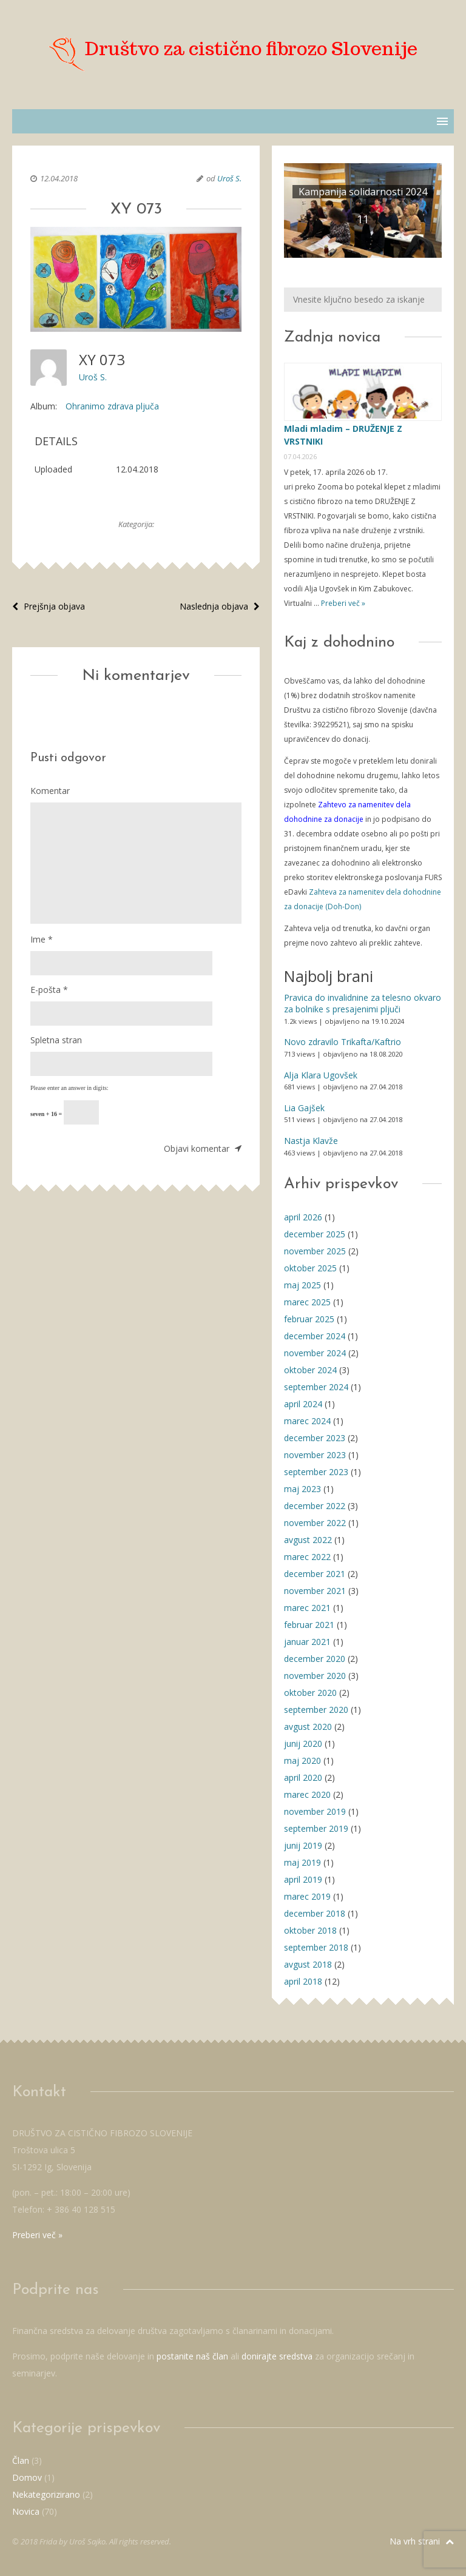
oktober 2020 (310, 1692)
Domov (27, 2477)
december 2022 (314, 1506)
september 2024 (316, 1387)
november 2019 (315, 1811)
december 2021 (314, 1573)
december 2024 (314, 1336)
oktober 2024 (310, 1370)
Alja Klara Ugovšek (320, 1075)
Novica (25, 2511)
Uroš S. (229, 178)
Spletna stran (56, 1040)
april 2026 (303, 1217)
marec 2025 (307, 1302)
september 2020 (316, 1709)
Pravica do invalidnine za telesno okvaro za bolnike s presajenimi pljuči (362, 1003)
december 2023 (314, 1438)
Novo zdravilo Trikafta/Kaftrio (342, 1042)
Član (20, 2460)
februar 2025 (309, 1319)
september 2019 (316, 1828)
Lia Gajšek (304, 1108)
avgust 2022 (308, 1539)
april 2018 (303, 1981)
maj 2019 (302, 1862)
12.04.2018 (59, 178)
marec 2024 (307, 1421)
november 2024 (315, 1353)
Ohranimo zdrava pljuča (112, 406)
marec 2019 (307, 1896)
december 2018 (314, 1913)
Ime (41, 939)
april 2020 (303, 1777)
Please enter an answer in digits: (69, 1088)
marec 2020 (307, 1794)
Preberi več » (342, 603)
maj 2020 (302, 1760)
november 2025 (315, 1251)
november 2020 (315, 1675)
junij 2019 (303, 1845)
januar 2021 (307, 1641)
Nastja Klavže (311, 1140)
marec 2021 (307, 1607)
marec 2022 (307, 1556)
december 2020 (314, 1658)
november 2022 (315, 1522)
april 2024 (303, 1404)
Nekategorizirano (46, 2494)
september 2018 (316, 1947)
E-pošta (49, 989)
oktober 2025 (310, 1268)
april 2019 (303, 1879)
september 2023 (316, 1472)
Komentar (50, 790)
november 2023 (315, 1455)
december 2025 (314, 1234)
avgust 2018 (308, 1964)
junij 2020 (303, 1743)
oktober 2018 (310, 1930)
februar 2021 (309, 1624)
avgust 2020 (308, 1726)
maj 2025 (302, 1285)
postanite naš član (192, 2356)
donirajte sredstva (276, 2356)
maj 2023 (302, 1489)
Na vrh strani (422, 2541)
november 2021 (315, 1590)
